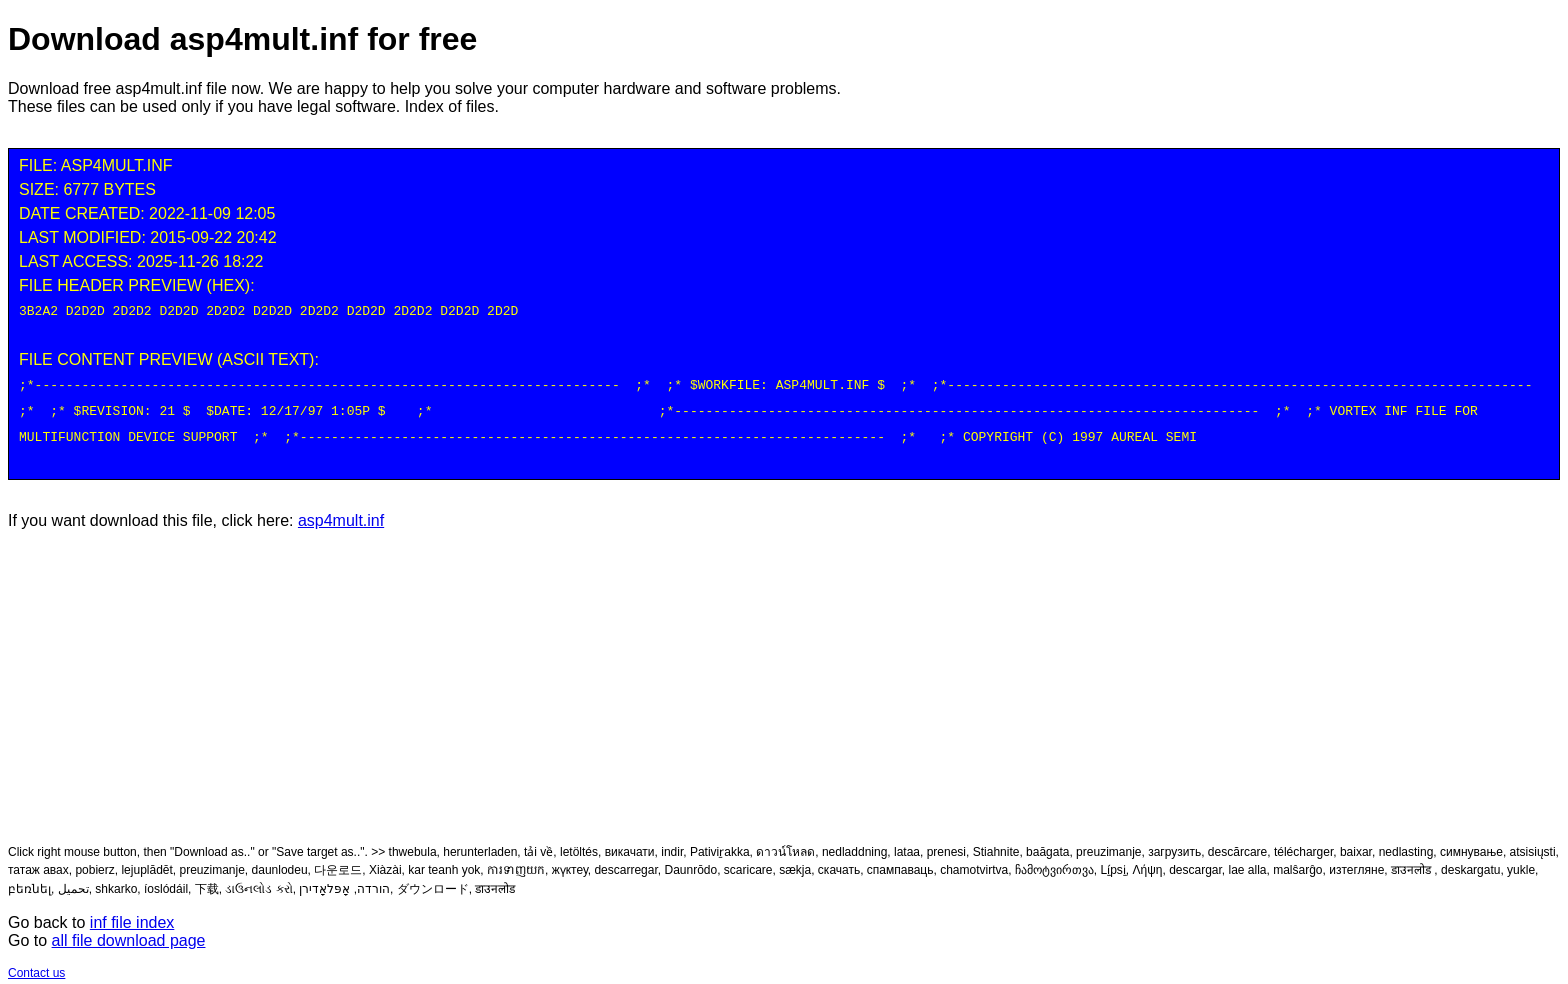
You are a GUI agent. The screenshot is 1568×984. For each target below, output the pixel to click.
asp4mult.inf (341, 512)
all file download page (129, 932)
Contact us (36, 965)
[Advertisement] (784, 678)
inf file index (132, 914)
